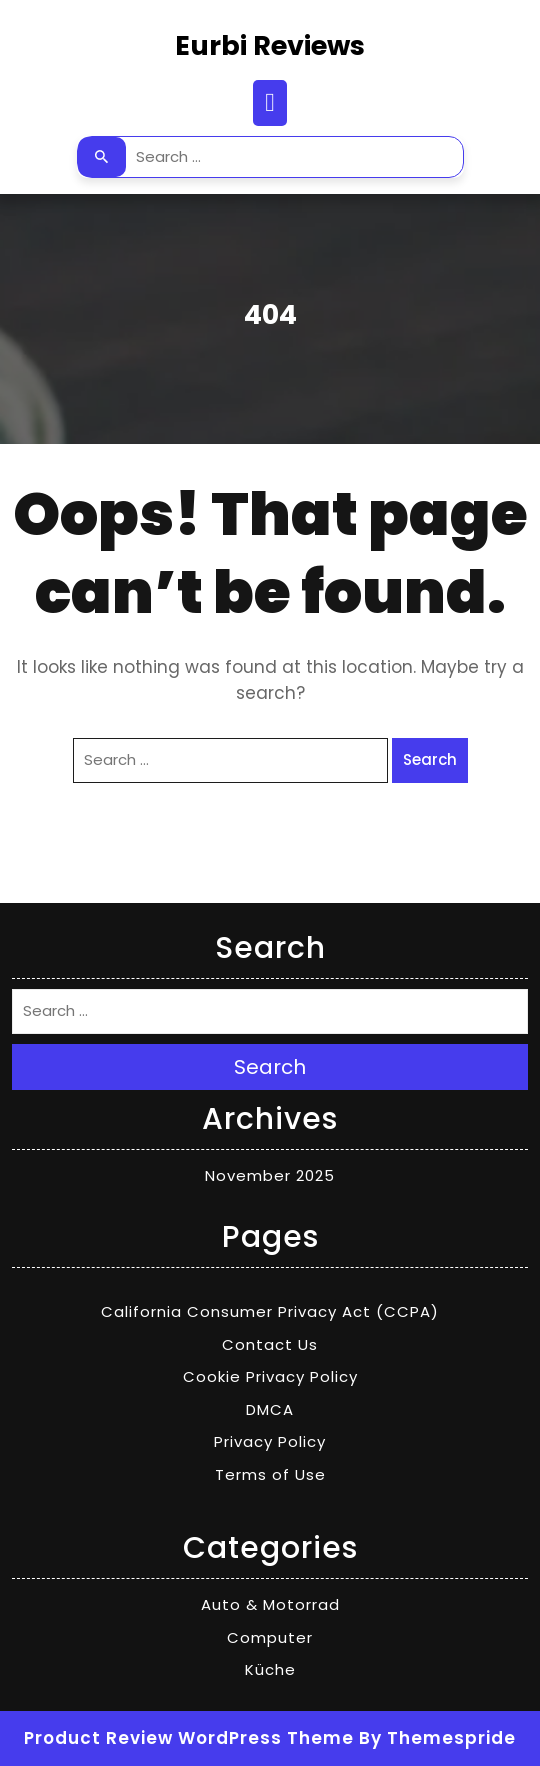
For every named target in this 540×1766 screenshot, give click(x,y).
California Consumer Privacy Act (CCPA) (270, 1311)
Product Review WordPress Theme (189, 1738)
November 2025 (270, 1175)
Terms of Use (270, 1474)
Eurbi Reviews (270, 45)
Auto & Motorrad (270, 1604)
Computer (270, 1637)
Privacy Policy (270, 1441)
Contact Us (270, 1344)
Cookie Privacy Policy (270, 1376)
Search (102, 157)
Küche (270, 1669)
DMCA (270, 1409)
